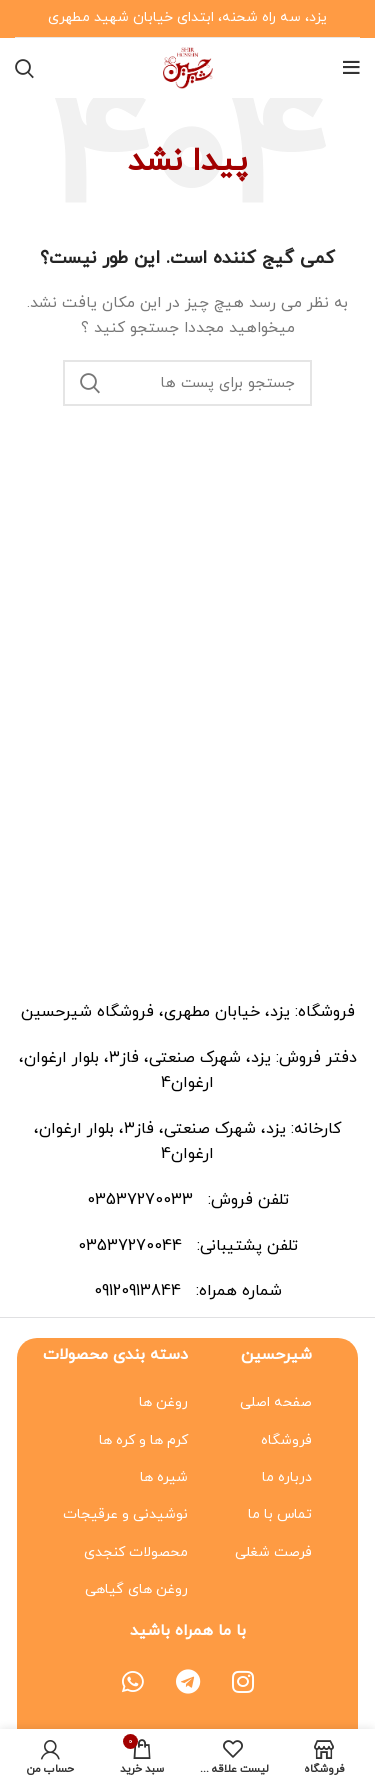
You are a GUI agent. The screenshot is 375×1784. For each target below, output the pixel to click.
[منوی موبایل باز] (351, 68)
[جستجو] (24, 68)
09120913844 (140, 1291)
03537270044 (132, 1246)
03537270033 (142, 1200)
